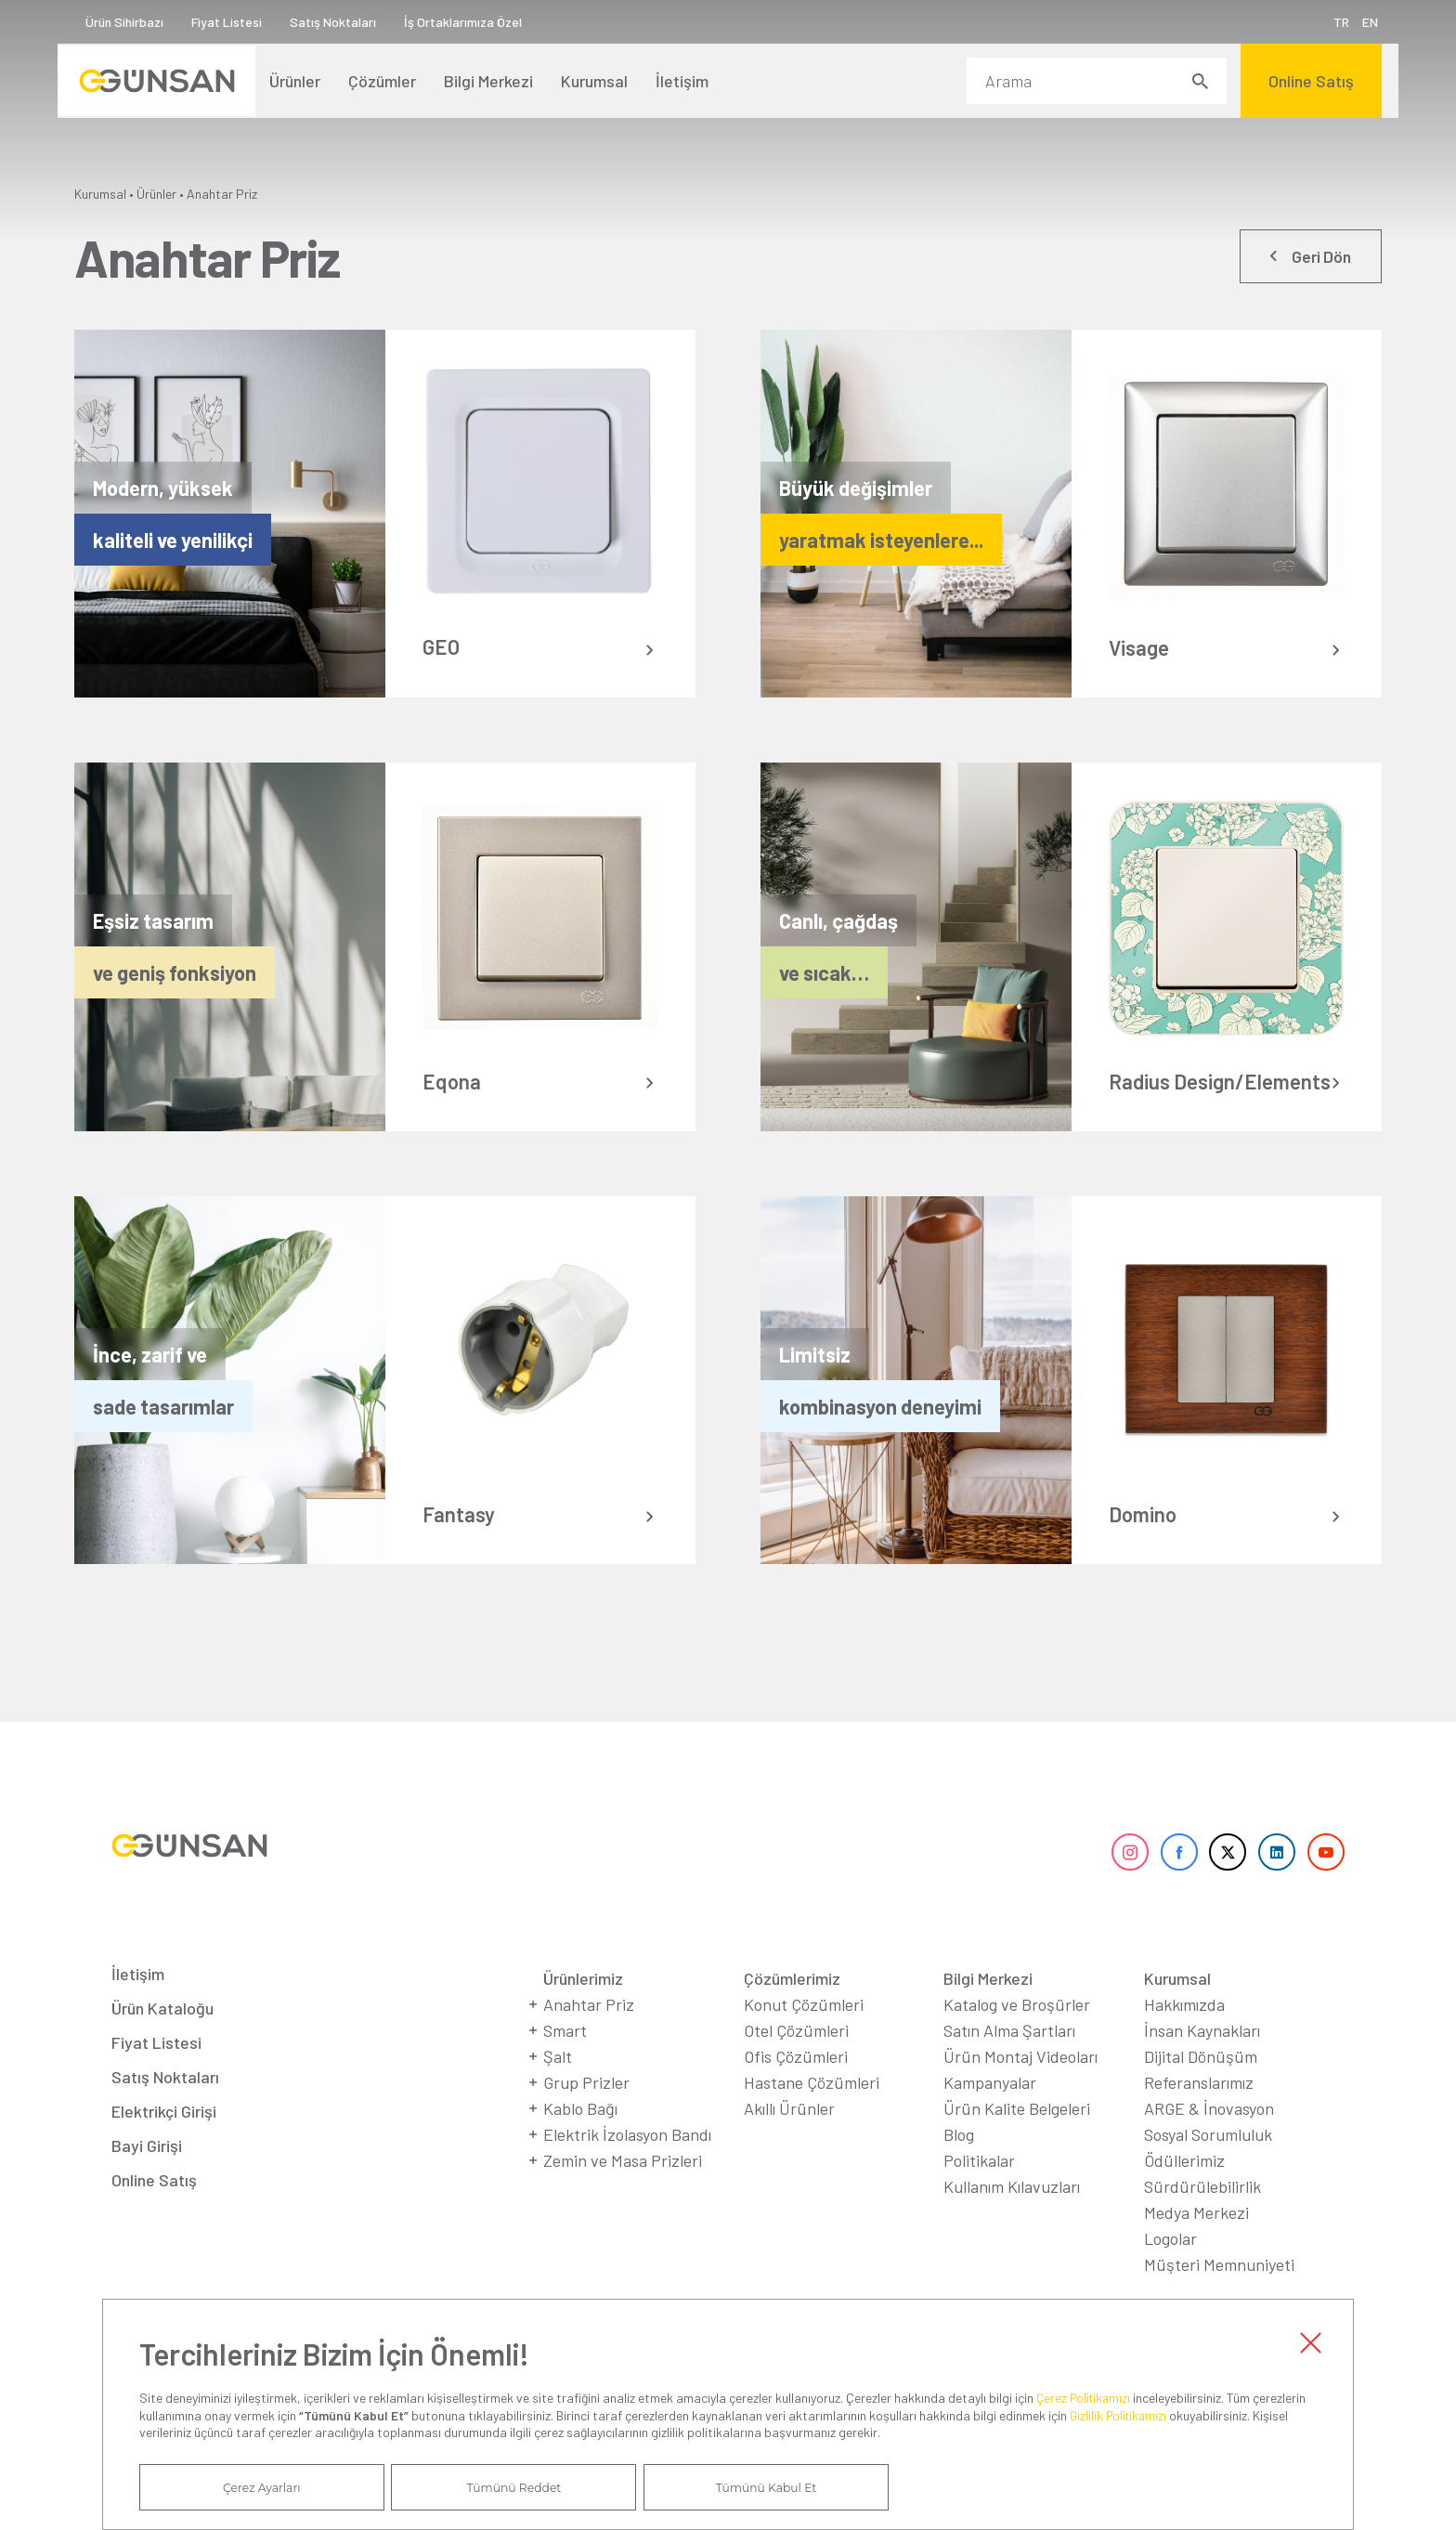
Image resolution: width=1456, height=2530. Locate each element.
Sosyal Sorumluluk (1208, 2165)
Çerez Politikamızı (1087, 2394)
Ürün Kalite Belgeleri (1016, 2139)
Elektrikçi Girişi (163, 2142)
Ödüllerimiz (1184, 2191)
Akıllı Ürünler (789, 2139)
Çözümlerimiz (792, 2009)
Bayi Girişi (146, 2176)
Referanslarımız (1199, 2113)
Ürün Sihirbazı (141, 22)
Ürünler (156, 194)
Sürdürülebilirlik (1202, 2217)
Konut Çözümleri (804, 2035)
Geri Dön (1316, 259)
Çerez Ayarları (242, 2486)
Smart (565, 2061)
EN (1353, 22)
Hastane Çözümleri (811, 2113)
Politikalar (979, 2191)
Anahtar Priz (222, 194)
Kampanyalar (989, 2113)
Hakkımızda (1184, 2035)
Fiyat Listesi (243, 22)
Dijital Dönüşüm (1200, 2087)
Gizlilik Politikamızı (1122, 2411)
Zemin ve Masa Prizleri (622, 2191)
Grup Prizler (586, 2113)
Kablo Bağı (580, 2139)
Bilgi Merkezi (988, 2009)
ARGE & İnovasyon (1209, 2139)
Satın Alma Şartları (1009, 2061)
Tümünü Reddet (456, 2486)
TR (1324, 22)
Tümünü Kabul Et (669, 2486)
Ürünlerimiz (583, 2009)
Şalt (557, 2087)
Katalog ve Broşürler (1016, 2035)
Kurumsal (100, 194)
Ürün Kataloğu (162, 2038)
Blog (958, 2165)
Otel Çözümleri (796, 2061)
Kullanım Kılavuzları (1011, 2217)
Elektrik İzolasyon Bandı (627, 2165)
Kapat (1310, 2338)
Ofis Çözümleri (796, 2087)
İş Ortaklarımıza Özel (480, 22)
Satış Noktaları (349, 22)
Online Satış (154, 2210)
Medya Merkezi (1196, 2243)
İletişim (137, 2004)
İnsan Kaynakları (1202, 2061)
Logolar (1170, 2269)
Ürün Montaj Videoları (1020, 2087)
